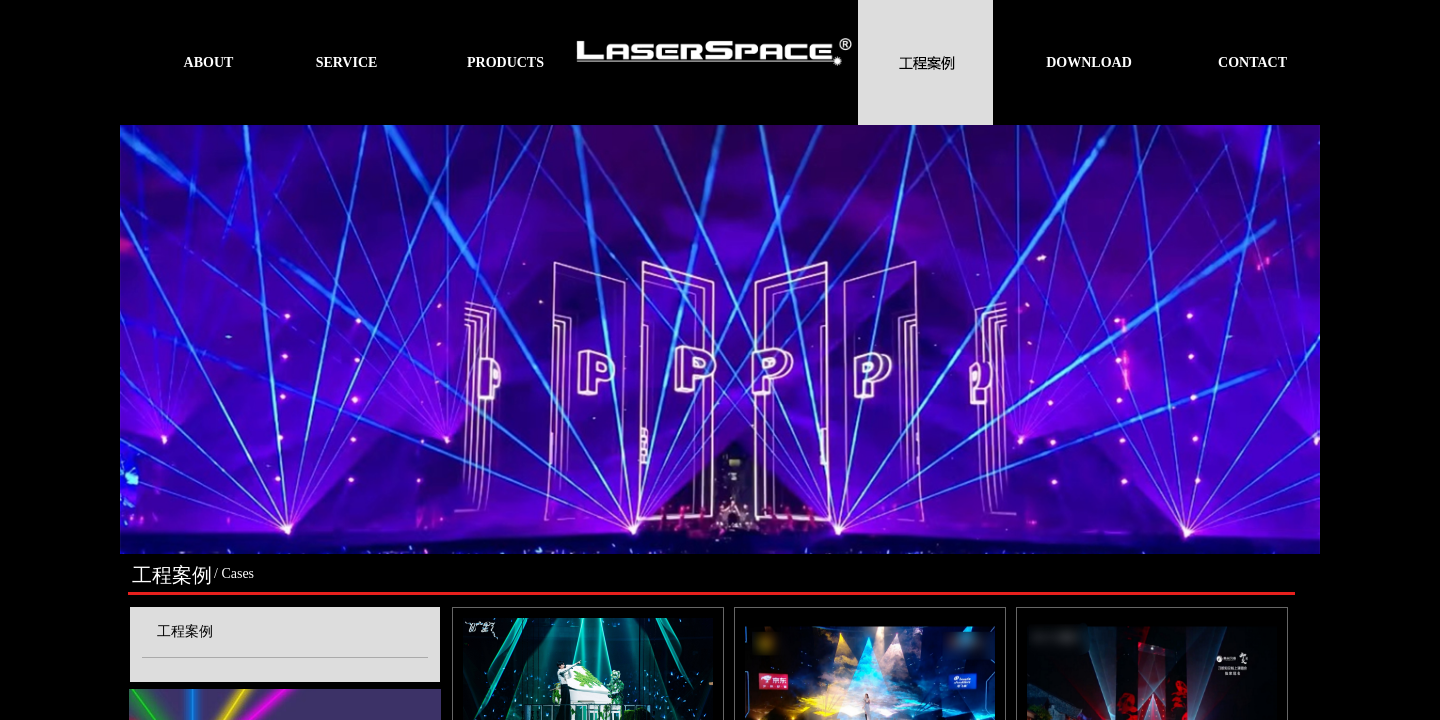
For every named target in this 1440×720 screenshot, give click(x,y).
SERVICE (347, 62)
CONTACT (1252, 62)
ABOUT (209, 62)
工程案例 (185, 631)
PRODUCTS (505, 62)
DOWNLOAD (1089, 62)
